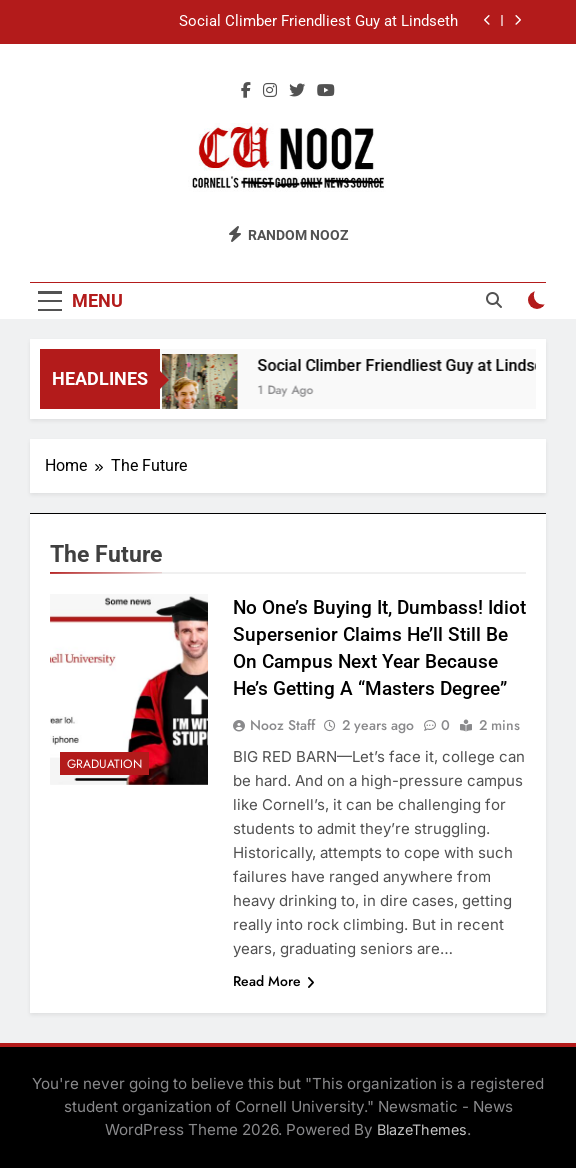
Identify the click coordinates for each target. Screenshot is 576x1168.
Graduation (104, 764)
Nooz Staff (282, 725)
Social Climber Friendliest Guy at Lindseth (318, 22)
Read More (274, 981)
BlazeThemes (422, 1129)
